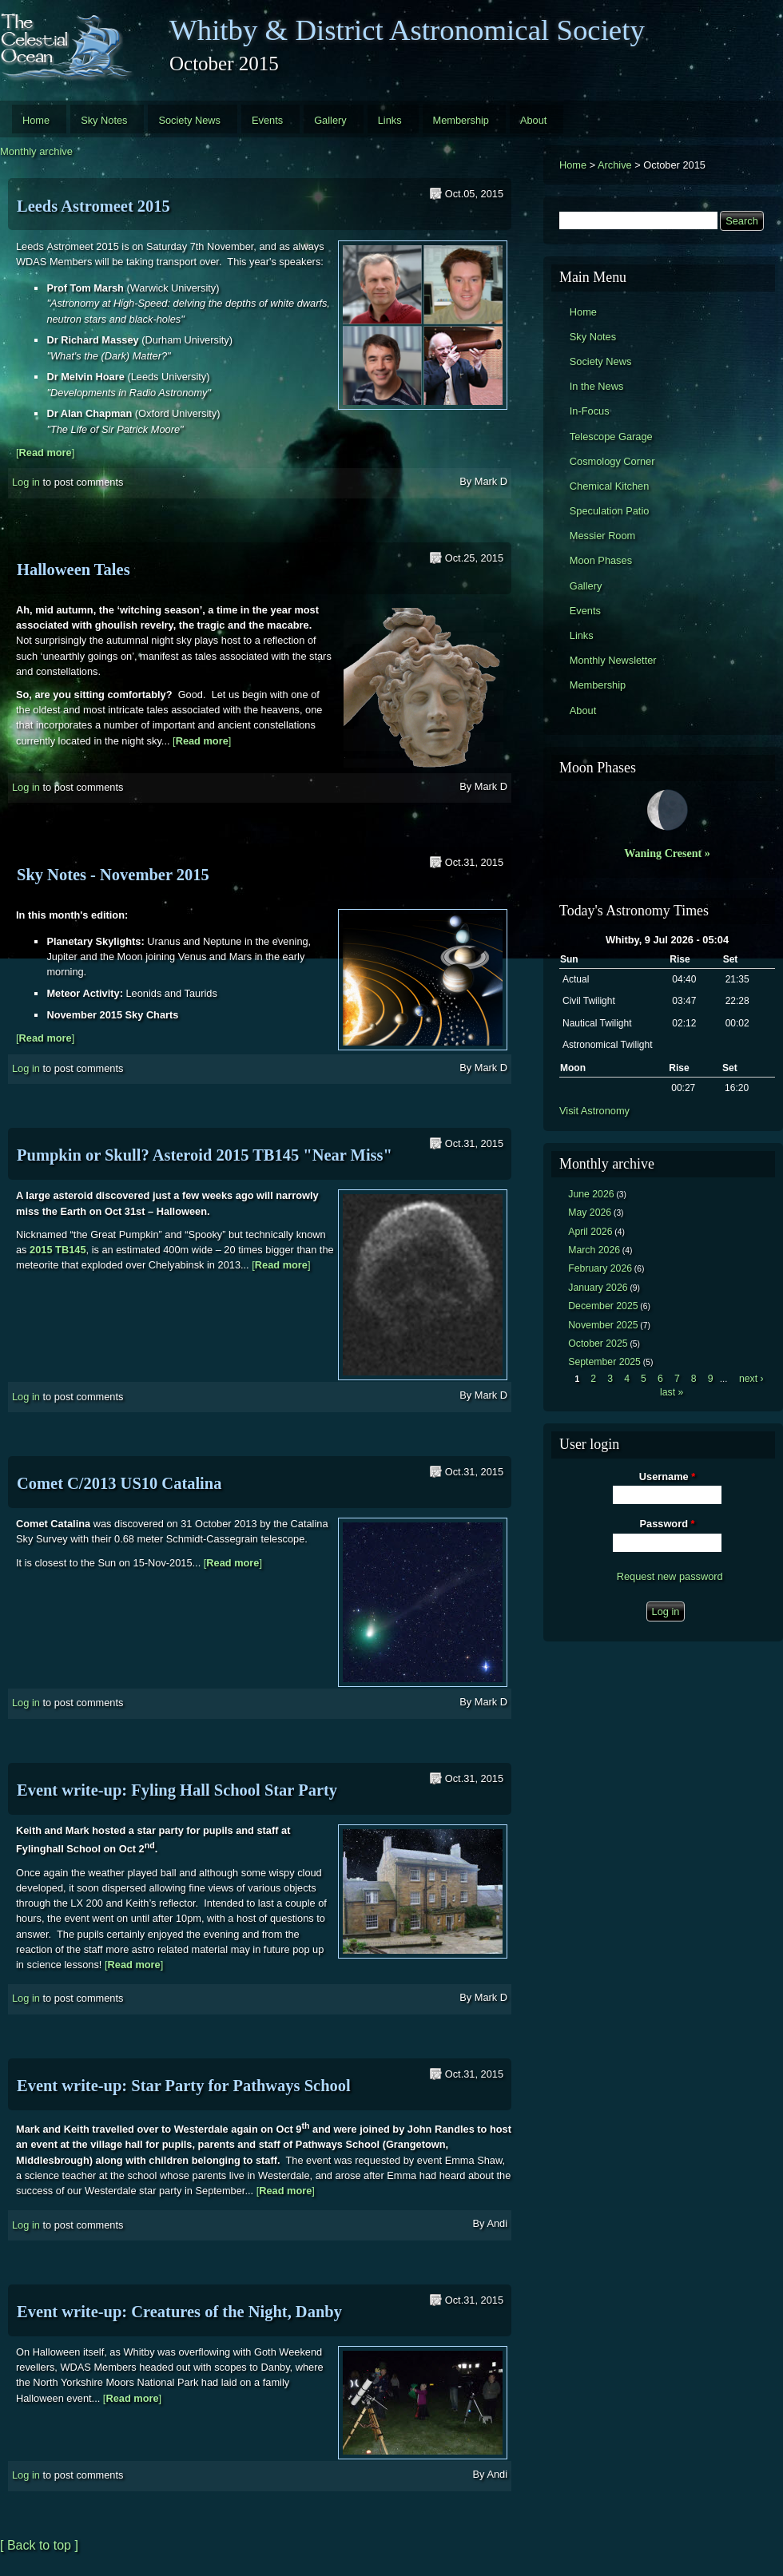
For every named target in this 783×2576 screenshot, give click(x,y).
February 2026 (600, 1268)
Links (390, 120)
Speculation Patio (610, 511)
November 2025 (603, 1325)
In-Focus (590, 411)
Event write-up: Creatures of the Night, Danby (179, 2311)
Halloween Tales (73, 569)
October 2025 (597, 1343)
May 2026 (589, 1212)
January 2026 (597, 1287)
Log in (26, 482)
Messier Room (603, 536)
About (533, 120)
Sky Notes (104, 120)
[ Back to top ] (39, 2545)
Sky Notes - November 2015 (113, 874)
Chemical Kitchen (610, 486)
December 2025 (603, 1306)
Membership (461, 120)
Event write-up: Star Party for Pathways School (184, 2085)
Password (667, 1524)
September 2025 (604, 1361)
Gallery (330, 120)
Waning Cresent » (667, 853)
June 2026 (591, 1194)
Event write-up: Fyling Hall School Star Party (177, 1790)
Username (667, 1476)
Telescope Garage (611, 437)
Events (267, 120)
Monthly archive (36, 151)
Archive (615, 165)
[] (45, 452)
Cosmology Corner (612, 461)
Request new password (670, 1576)
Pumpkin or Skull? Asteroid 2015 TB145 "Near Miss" (204, 1155)
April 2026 (590, 1231)
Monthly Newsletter (613, 660)
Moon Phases (601, 560)
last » (671, 1392)
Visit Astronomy (594, 1111)
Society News (189, 120)
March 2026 (594, 1250)
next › (751, 1378)
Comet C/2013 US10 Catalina (119, 1483)
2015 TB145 (57, 1250)
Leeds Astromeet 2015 (93, 206)
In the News (597, 386)
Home (36, 120)
